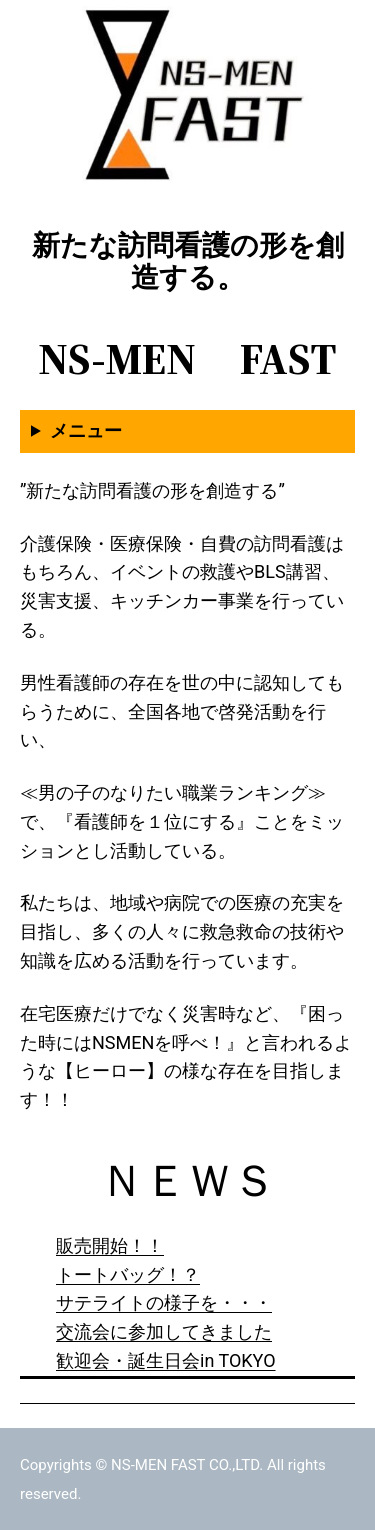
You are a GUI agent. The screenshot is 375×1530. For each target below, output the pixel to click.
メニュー (86, 430)
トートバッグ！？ (128, 1274)
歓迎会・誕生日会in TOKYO (166, 1360)
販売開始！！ (110, 1245)
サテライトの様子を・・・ (164, 1302)
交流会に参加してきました (164, 1331)
